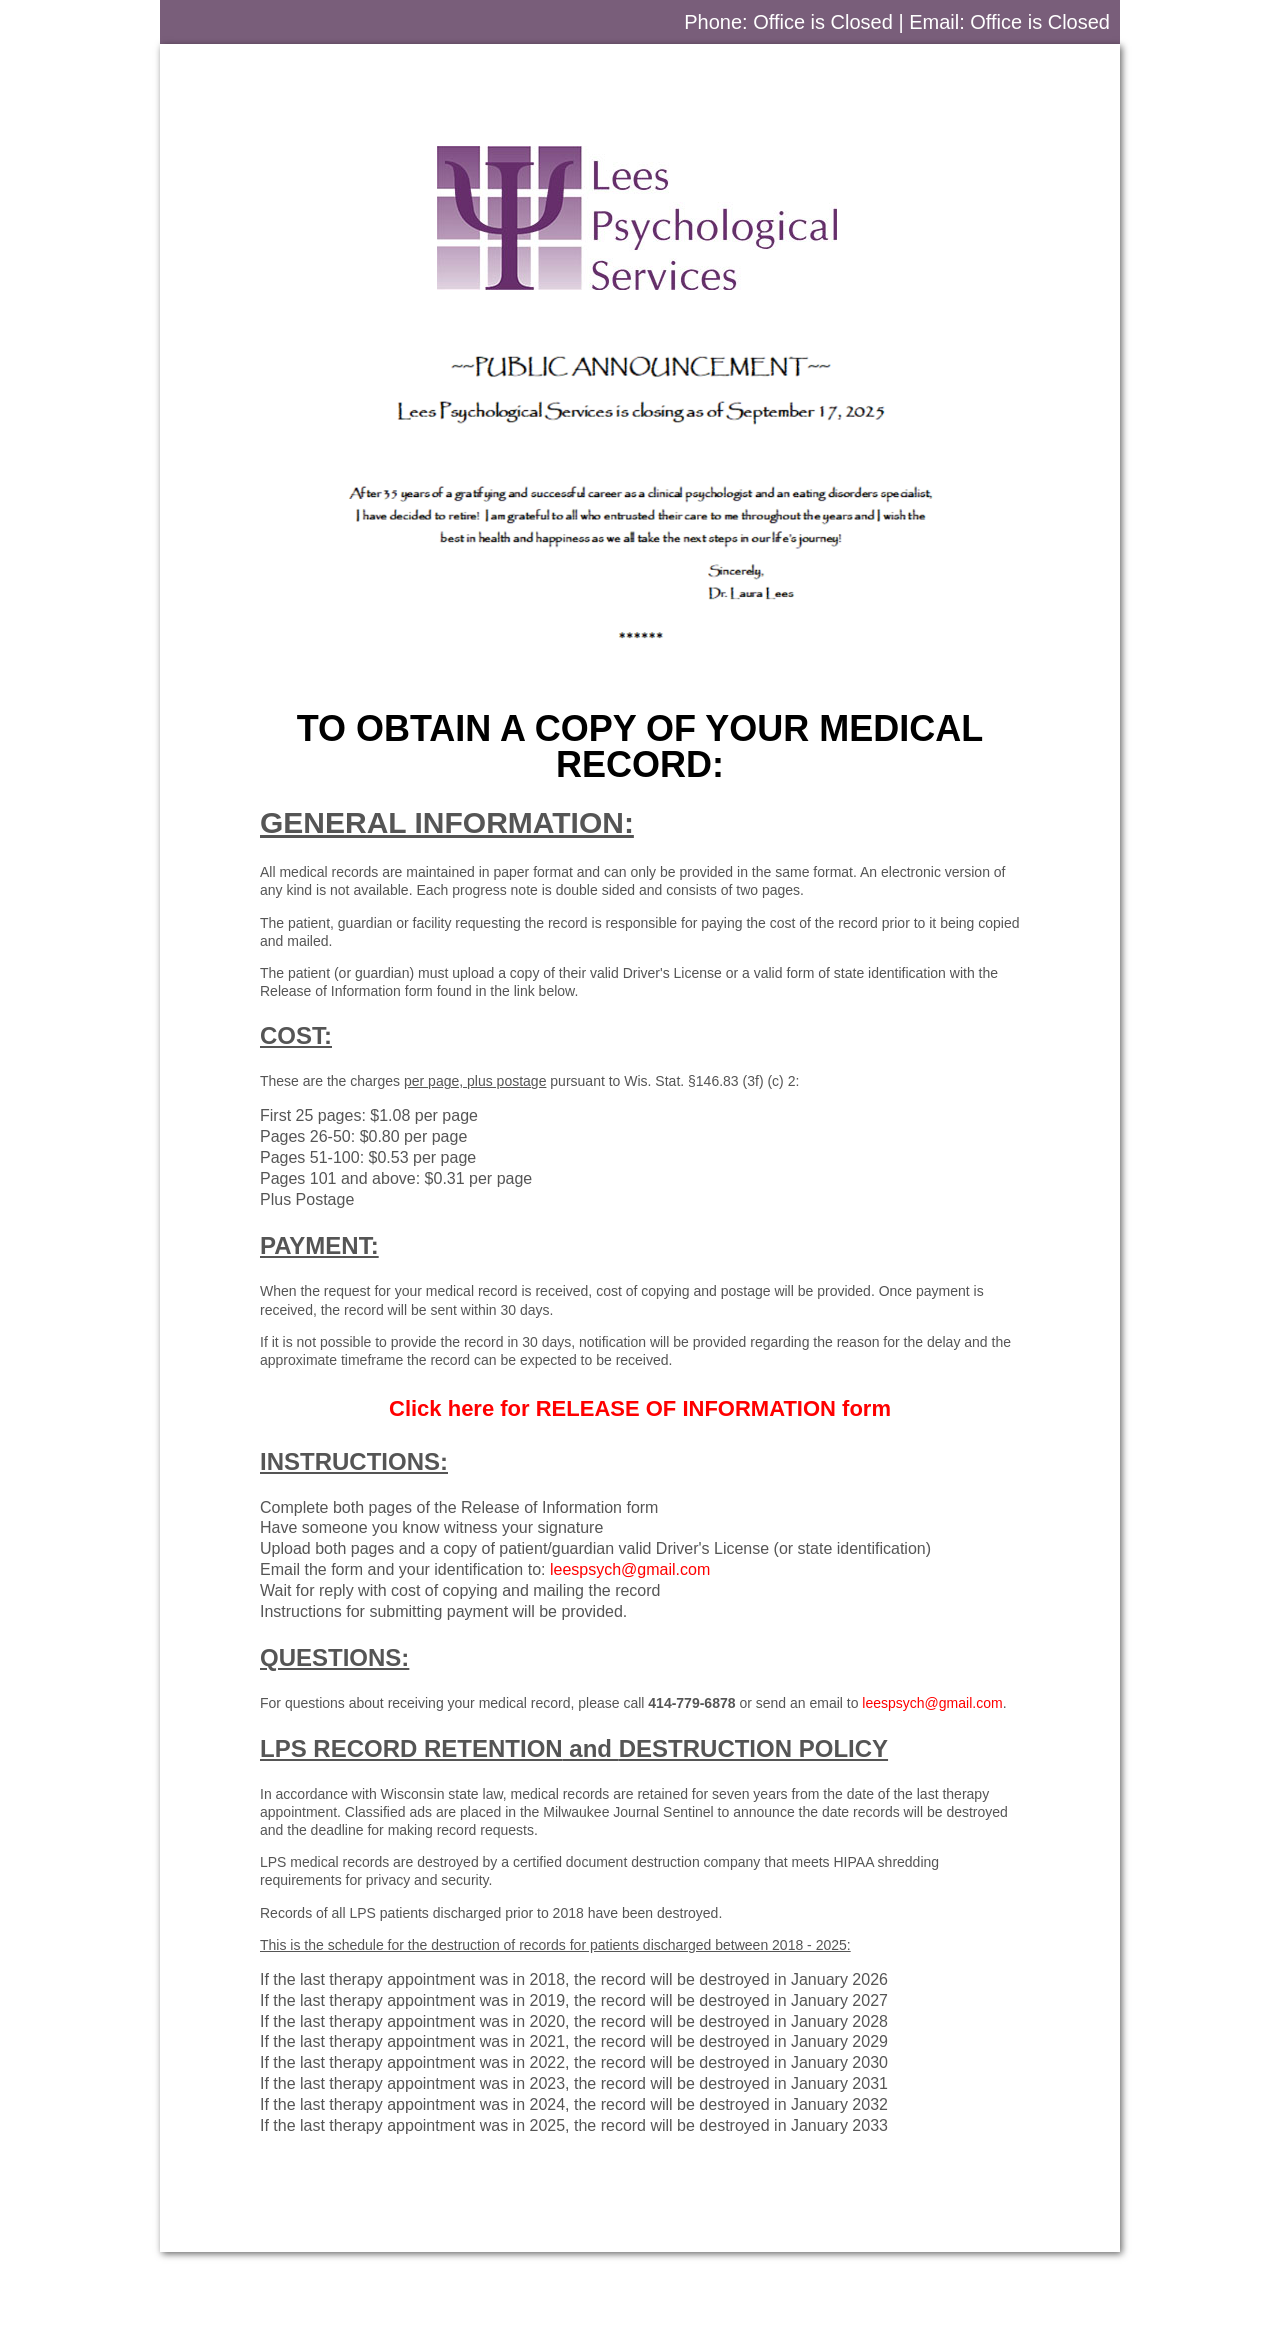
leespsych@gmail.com (630, 1569)
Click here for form (640, 1408)
